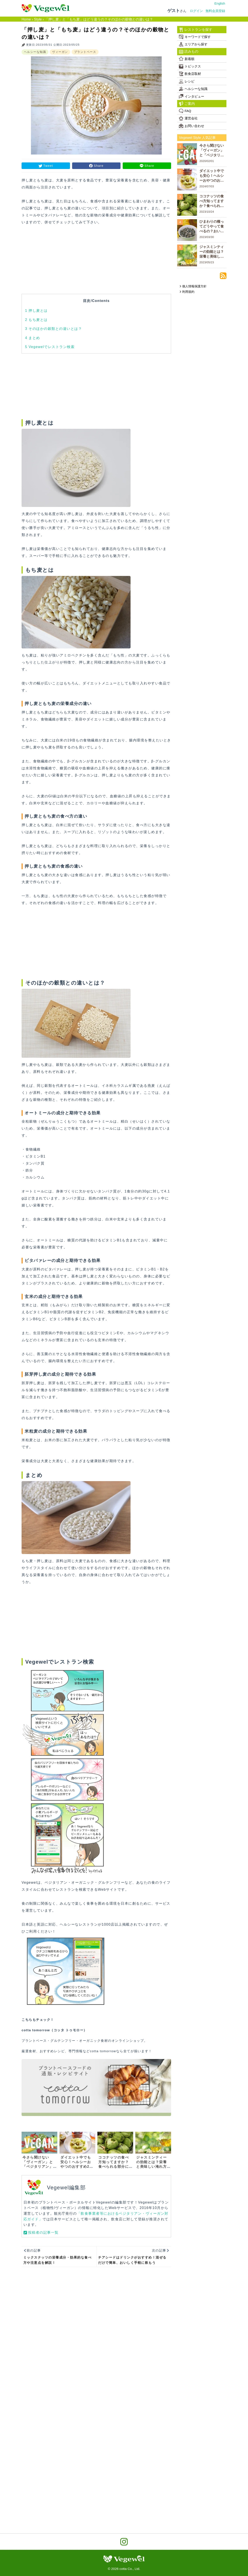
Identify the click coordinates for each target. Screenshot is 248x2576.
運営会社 (188, 118)
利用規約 (186, 291)
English (219, 3)
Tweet (48, 165)
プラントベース (85, 51)
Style (38, 19)
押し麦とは (36, 310)
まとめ (32, 338)
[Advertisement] (96, 263)
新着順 (186, 59)
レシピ (186, 81)
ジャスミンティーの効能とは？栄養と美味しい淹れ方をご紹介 (211, 252)
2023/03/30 (206, 237)
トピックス (190, 66)
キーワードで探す (195, 37)
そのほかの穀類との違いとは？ (53, 329)
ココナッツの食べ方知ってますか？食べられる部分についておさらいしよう (113, 2166)
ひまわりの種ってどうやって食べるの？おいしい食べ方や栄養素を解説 (211, 227)
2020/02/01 (206, 161)
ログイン (196, 11)
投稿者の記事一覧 (43, 2232)
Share (99, 165)
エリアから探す (193, 44)
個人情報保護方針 (193, 286)
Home (26, 19)
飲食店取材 (190, 74)
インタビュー (191, 96)
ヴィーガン (60, 51)
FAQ (185, 111)
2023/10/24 (206, 211)
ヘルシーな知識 (35, 51)
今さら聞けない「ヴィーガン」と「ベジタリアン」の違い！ (211, 151)
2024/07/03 (206, 186)
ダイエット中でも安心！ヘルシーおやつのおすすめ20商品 (211, 176)
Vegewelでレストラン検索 (50, 347)
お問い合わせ (191, 126)
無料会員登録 (215, 11)
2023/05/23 (206, 262)
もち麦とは (36, 320)
